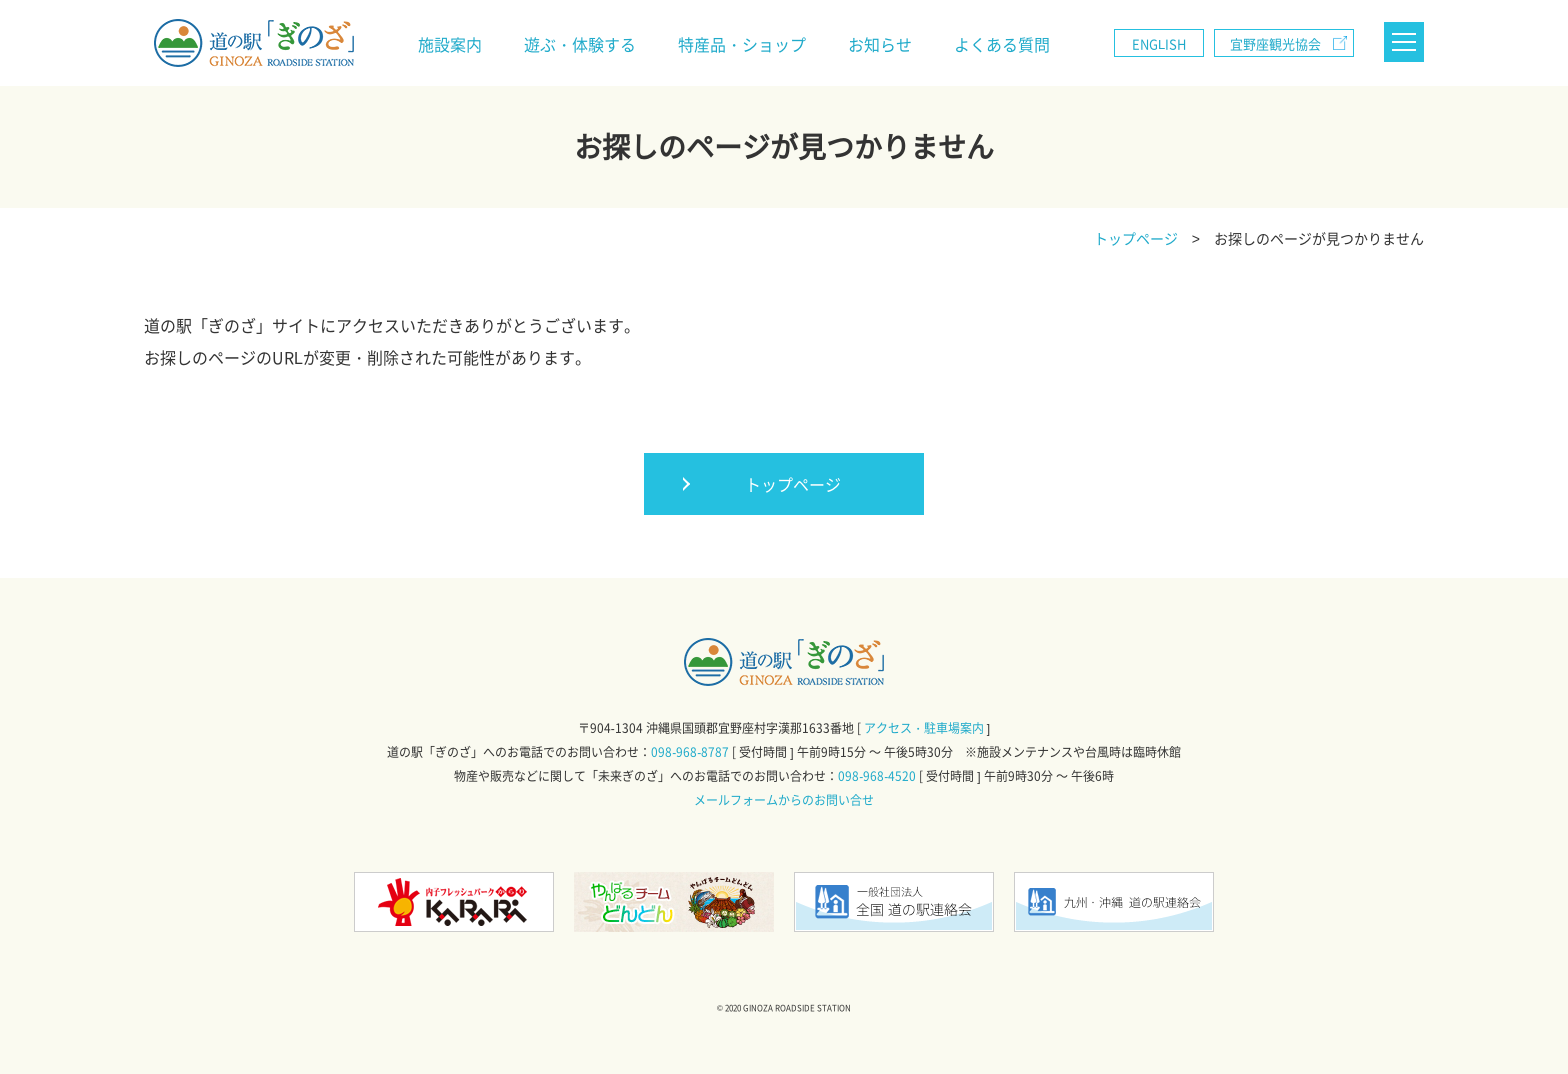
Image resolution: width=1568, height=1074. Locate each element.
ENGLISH (1159, 43)
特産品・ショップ (742, 44)
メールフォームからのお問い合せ (784, 800)
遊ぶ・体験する (580, 44)
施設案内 (450, 44)
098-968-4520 (877, 776)
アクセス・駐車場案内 (924, 728)
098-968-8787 (690, 752)
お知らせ (880, 44)
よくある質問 (1002, 44)
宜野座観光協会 (1275, 43)
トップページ (793, 484)
